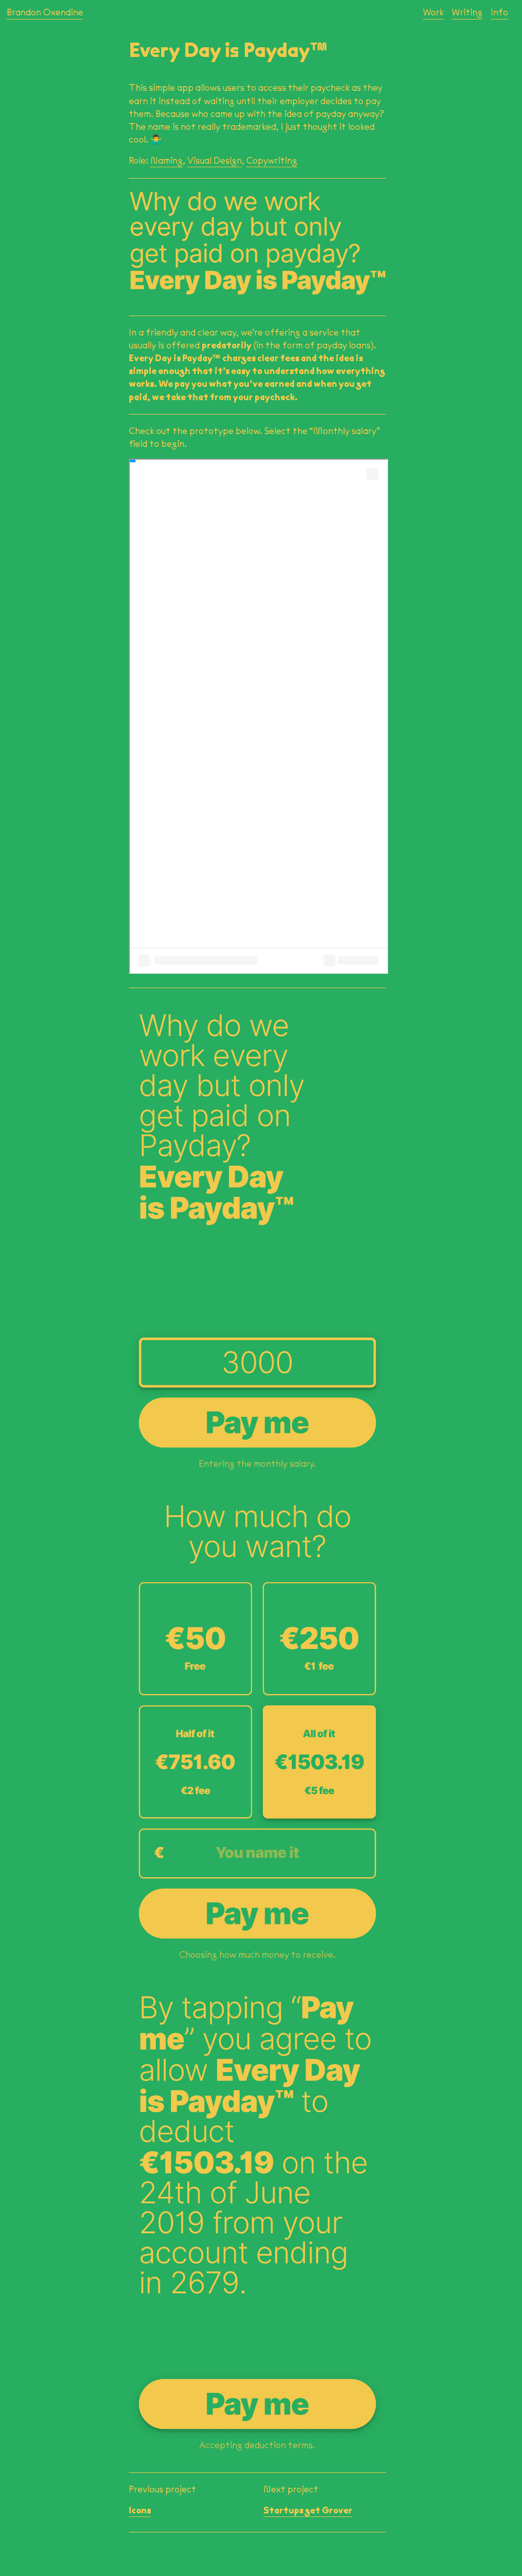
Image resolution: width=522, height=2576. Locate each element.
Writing (467, 12)
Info (499, 12)
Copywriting (271, 160)
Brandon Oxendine (45, 12)
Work (433, 12)
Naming (166, 160)
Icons (140, 2510)
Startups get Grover (308, 2510)
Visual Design (214, 160)
